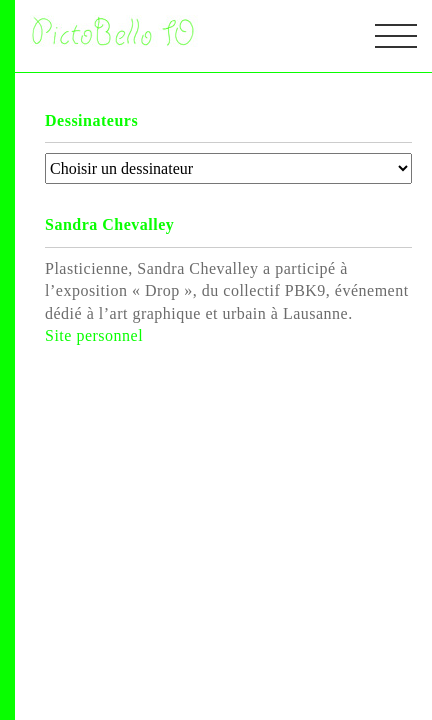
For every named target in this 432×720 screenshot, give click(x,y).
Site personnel (94, 335)
